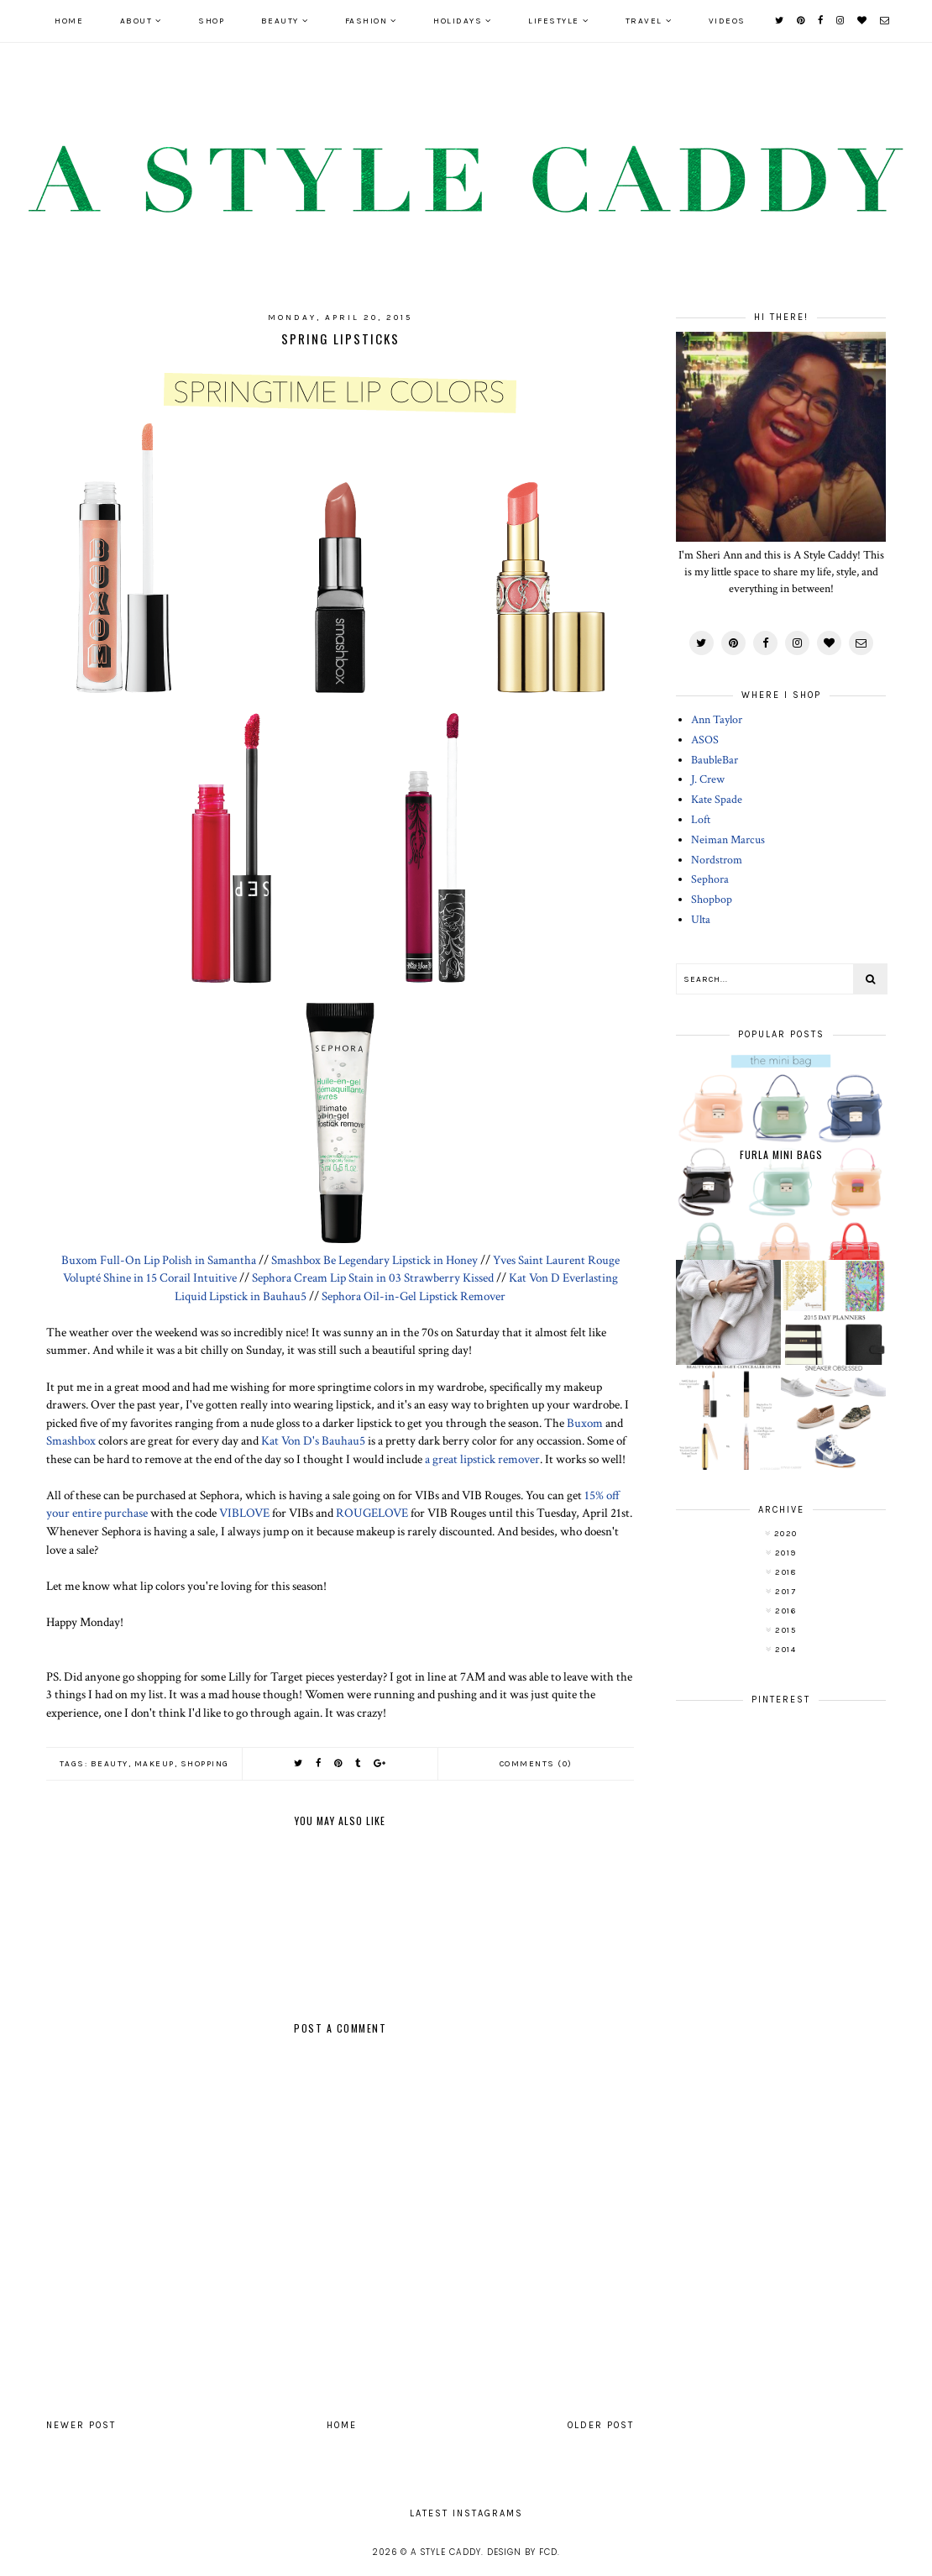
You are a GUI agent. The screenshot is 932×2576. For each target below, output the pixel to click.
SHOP (211, 21)
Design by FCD (522, 2552)
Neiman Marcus (728, 839)
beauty (109, 1764)
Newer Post (81, 2425)
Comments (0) (536, 1764)
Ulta (700, 919)
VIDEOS (727, 21)
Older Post (601, 2425)
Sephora (710, 879)
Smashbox (71, 1440)
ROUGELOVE (372, 1512)
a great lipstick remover (482, 1459)
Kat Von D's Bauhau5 (313, 1440)
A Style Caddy (446, 2552)
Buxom (585, 1422)
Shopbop (711, 899)
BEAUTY (280, 21)
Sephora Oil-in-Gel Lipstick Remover (413, 1296)
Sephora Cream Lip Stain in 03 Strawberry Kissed (373, 1277)
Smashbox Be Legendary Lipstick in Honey (374, 1259)
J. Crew (708, 779)
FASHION (366, 21)
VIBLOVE (244, 1512)
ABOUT (136, 21)
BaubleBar (714, 760)
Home (69, 21)
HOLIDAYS (457, 21)
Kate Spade (716, 799)
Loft (700, 819)
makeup (154, 1764)
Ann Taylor (716, 719)
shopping (205, 1764)
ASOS (705, 740)
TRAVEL (644, 21)
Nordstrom (716, 860)
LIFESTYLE (553, 21)
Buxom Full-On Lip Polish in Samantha (158, 1259)
